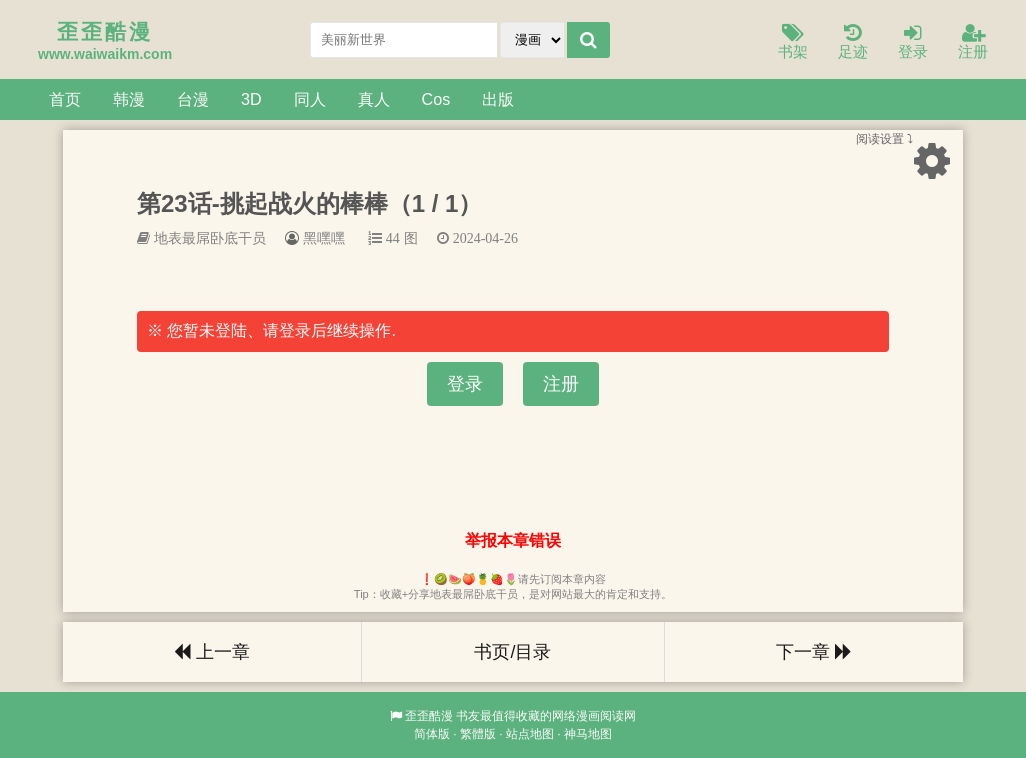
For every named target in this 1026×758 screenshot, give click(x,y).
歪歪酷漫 (429, 716)
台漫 (193, 99)
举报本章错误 (513, 540)
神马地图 (588, 734)
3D (251, 99)
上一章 (212, 652)
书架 (793, 42)
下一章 (814, 652)
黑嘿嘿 (324, 238)
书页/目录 (512, 652)
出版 (498, 99)
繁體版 (478, 734)
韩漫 (129, 99)
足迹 (853, 42)
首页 (65, 99)
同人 (310, 99)
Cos (436, 99)
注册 (973, 42)
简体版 (432, 734)
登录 (913, 42)
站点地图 (530, 734)
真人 (374, 99)
